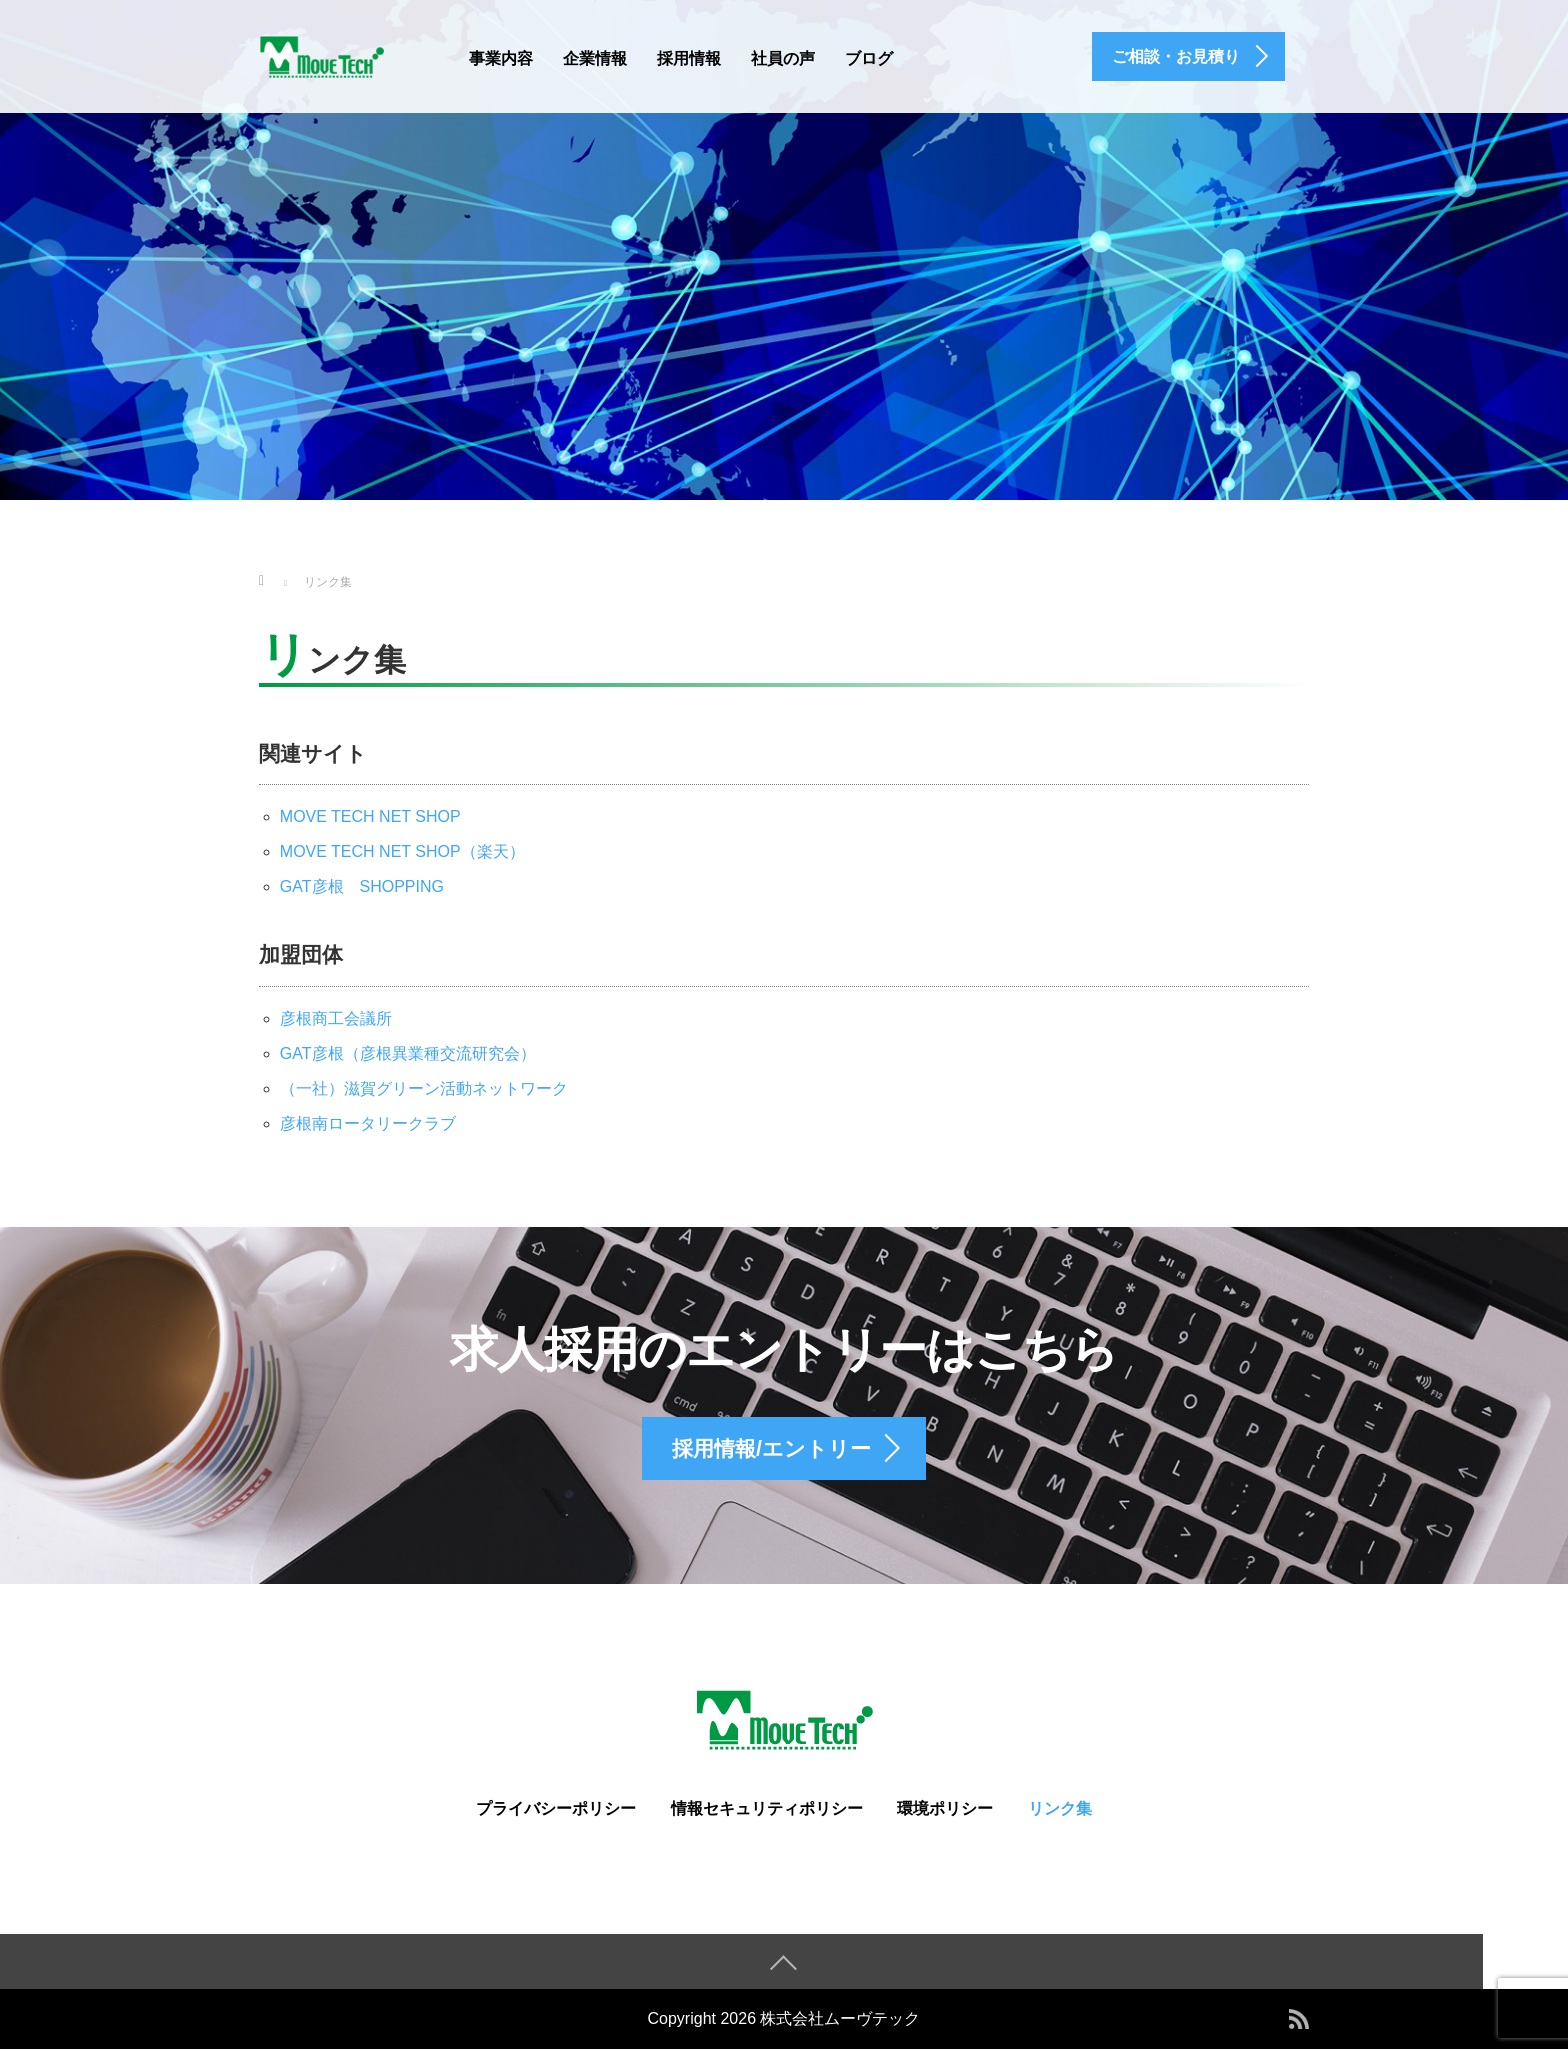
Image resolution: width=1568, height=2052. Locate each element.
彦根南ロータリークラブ (368, 1123)
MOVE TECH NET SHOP (370, 816)
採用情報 (689, 58)
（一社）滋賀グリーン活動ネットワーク (424, 1088)
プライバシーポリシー (556, 1811)
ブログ (869, 58)
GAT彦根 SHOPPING (362, 886)
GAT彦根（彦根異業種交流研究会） (408, 1053)
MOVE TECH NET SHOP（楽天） (402, 851)
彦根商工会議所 (336, 1018)
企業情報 (595, 58)
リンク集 (1060, 1811)
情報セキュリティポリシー (767, 1811)
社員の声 (783, 58)
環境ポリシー (945, 1811)
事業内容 (501, 58)
